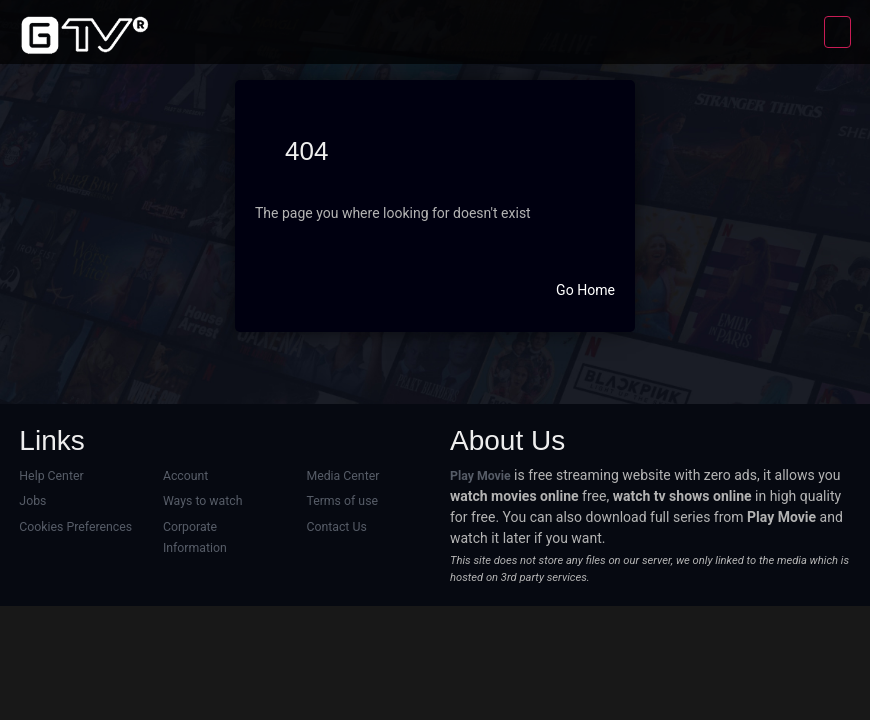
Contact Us (336, 527)
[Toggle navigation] (838, 32)
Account (185, 476)
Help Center (51, 476)
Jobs (32, 501)
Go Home (585, 290)
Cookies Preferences (75, 527)
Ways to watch (202, 501)
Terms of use (341, 501)
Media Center (342, 476)
